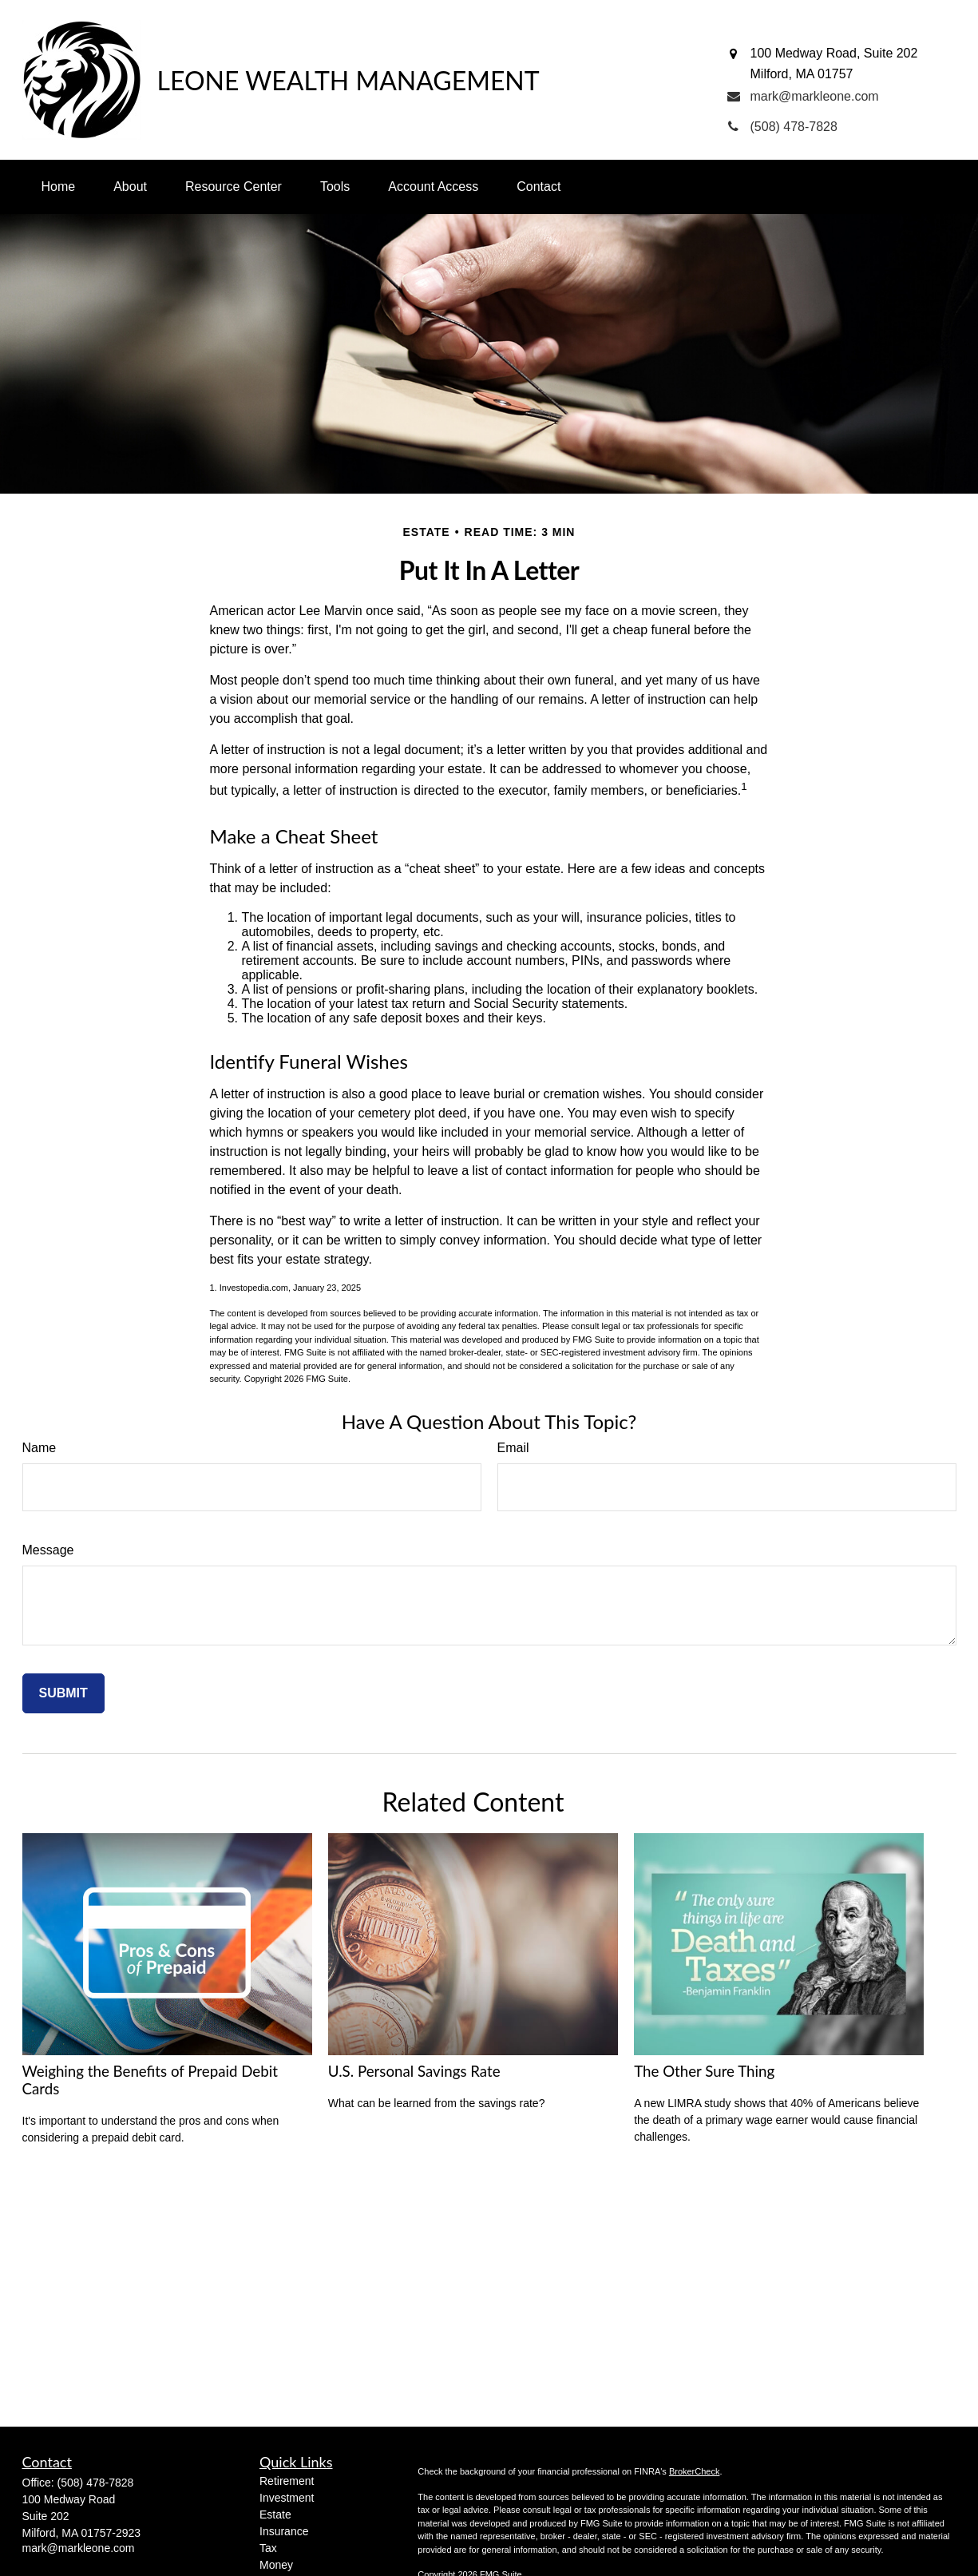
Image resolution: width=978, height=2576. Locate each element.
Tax (268, 2548)
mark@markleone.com (78, 2548)
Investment (286, 2497)
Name (39, 1448)
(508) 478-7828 (95, 2482)
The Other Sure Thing (704, 2071)
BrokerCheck (694, 2471)
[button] (58, 187)
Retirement (286, 2481)
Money (276, 2564)
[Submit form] (63, 1693)
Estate (275, 2514)
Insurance (283, 2531)
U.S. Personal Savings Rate (414, 2071)
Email (513, 1448)
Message (48, 1550)
